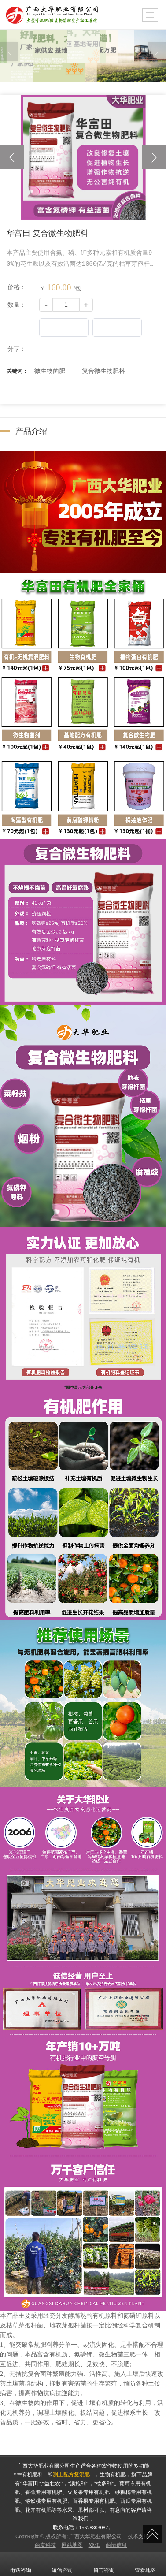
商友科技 (45, 2545)
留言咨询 (103, 2563)
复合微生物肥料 (103, 370)
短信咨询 (62, 2563)
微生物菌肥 (49, 370)
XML (94, 2545)
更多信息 (64, 327)
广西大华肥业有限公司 (95, 2536)
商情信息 (116, 2545)
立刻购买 (117, 327)
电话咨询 (20, 2563)
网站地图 (72, 2545)
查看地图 (145, 2563)
